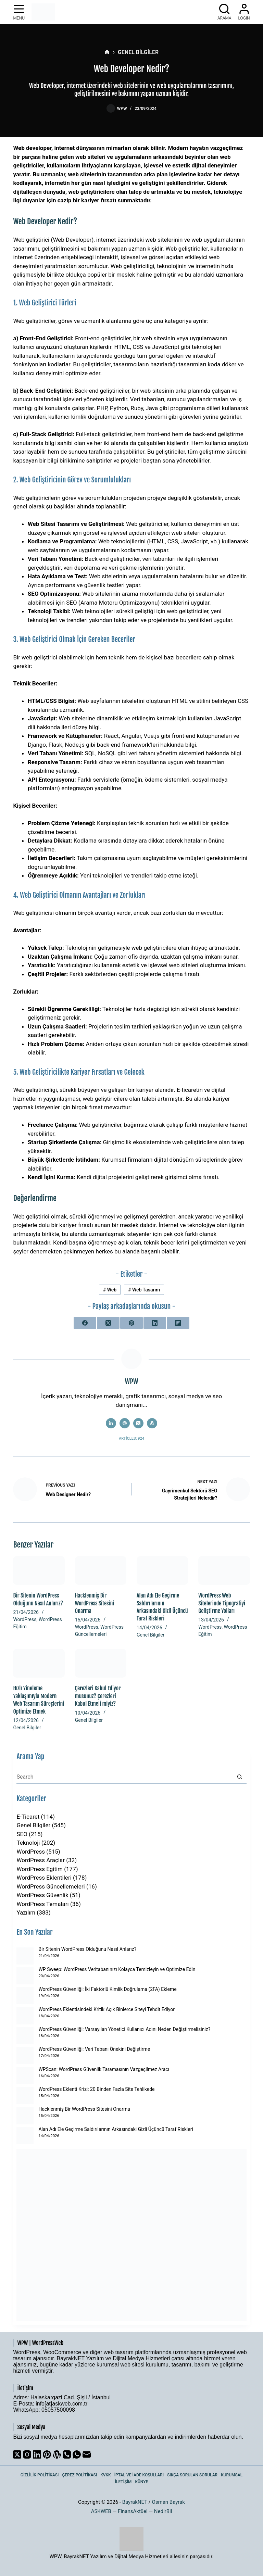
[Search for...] (124, 1777)
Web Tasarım (144, 1289)
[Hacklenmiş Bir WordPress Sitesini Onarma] (100, 1570)
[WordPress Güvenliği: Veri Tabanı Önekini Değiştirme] (25, 2055)
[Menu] (19, 12)
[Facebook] (85, 1323)
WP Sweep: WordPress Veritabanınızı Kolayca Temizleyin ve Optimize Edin (116, 1969)
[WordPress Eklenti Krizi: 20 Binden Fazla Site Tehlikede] (25, 2095)
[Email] (87, 2454)
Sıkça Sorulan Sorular (192, 2475)
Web (109, 1289)
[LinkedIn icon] (111, 1423)
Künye (141, 2481)
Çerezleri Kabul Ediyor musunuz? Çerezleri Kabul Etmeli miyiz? (98, 1696)
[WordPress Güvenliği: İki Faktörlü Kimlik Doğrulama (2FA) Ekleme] (25, 1995)
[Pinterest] (131, 1323)
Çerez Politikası (79, 2475)
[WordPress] (57, 2454)
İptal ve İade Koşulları (139, 2475)
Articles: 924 (131, 1438)
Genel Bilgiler (150, 1635)
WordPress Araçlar (40, 1860)
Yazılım (25, 1912)
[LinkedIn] (154, 1323)
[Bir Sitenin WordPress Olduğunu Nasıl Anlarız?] (38, 1570)
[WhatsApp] (77, 2454)
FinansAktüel (133, 2511)
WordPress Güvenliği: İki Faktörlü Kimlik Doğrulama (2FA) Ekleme (107, 1989)
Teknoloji (28, 1842)
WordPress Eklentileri (43, 1877)
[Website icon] (125, 1423)
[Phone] (67, 2454)
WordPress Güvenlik (42, 1895)
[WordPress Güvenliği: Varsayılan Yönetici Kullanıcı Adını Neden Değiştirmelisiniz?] (25, 2035)
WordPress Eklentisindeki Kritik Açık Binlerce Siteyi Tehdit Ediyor (106, 2009)
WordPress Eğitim (39, 1869)
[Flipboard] (178, 1323)
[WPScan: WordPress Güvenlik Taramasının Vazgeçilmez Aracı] (25, 2075)
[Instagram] (27, 2454)
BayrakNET (134, 2502)
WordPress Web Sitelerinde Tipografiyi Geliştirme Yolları (221, 1603)
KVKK (105, 2475)
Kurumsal (231, 2475)
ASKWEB (101, 2511)
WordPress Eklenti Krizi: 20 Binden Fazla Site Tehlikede (96, 2089)
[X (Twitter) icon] (138, 1423)
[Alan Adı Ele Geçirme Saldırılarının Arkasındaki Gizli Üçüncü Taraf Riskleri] (162, 1570)
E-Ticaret (27, 1816)
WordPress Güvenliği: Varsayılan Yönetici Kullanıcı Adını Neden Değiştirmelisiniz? (124, 2029)
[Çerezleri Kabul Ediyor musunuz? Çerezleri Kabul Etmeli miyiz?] (100, 1663)
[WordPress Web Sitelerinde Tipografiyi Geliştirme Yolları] (224, 1570)
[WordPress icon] (152, 1423)
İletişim (123, 2481)
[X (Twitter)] (108, 1323)
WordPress (24, 1619)
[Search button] (240, 1777)
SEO (21, 1834)
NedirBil (163, 2511)
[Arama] (224, 12)
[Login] (244, 12)
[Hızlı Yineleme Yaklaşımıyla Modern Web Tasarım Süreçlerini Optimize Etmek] (38, 1663)
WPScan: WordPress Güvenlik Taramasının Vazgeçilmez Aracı (103, 2069)
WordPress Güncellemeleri (50, 1886)
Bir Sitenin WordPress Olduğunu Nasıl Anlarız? (87, 1949)
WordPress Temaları (42, 1904)
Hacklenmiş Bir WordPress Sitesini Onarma (94, 1603)
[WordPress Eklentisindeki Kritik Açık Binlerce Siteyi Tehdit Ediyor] (25, 2015)
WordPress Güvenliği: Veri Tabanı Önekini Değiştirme (94, 2049)
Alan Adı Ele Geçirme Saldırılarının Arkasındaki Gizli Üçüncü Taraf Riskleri (115, 2129)
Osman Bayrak (168, 2502)
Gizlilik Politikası (40, 2475)
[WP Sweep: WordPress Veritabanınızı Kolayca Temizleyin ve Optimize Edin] (25, 1975)
